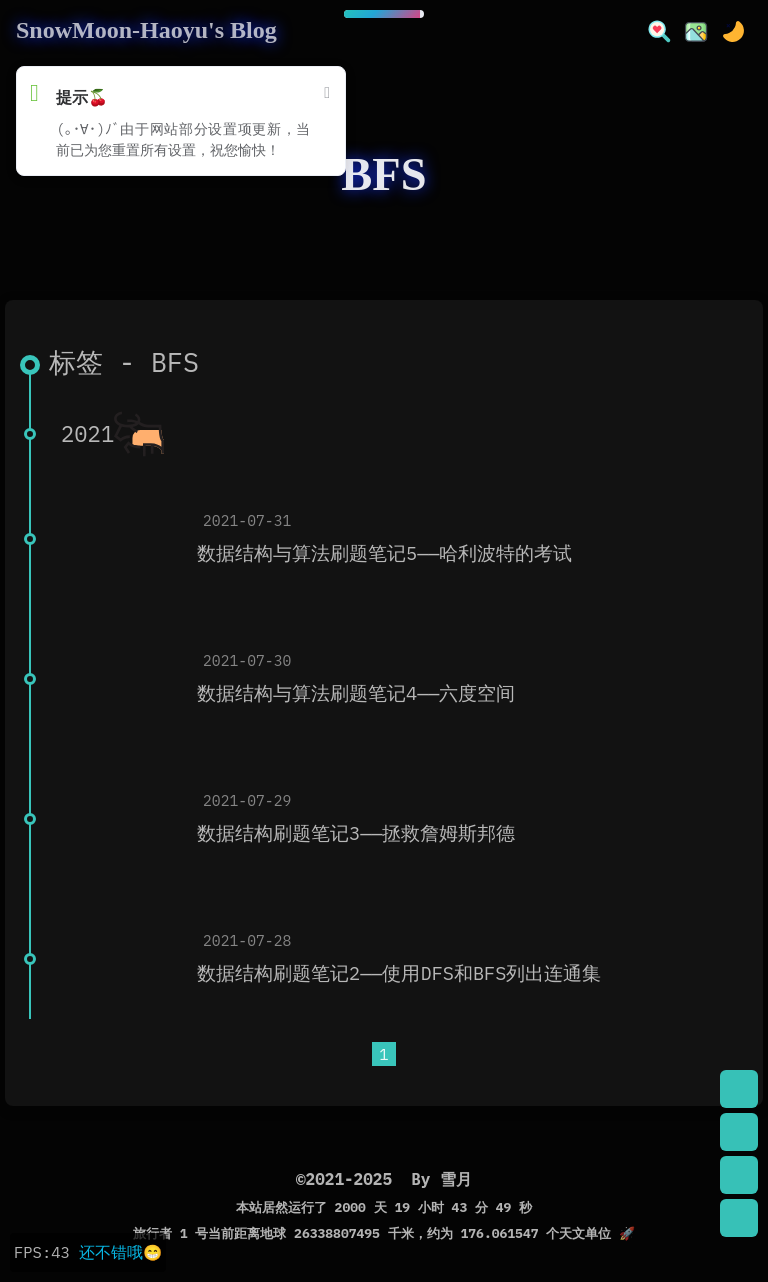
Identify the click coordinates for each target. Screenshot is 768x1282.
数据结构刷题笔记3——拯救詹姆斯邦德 (356, 833)
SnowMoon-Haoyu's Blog (146, 30)
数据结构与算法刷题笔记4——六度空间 (356, 693)
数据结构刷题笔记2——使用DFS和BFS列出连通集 (399, 973)
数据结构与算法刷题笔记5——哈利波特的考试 (384, 553)
